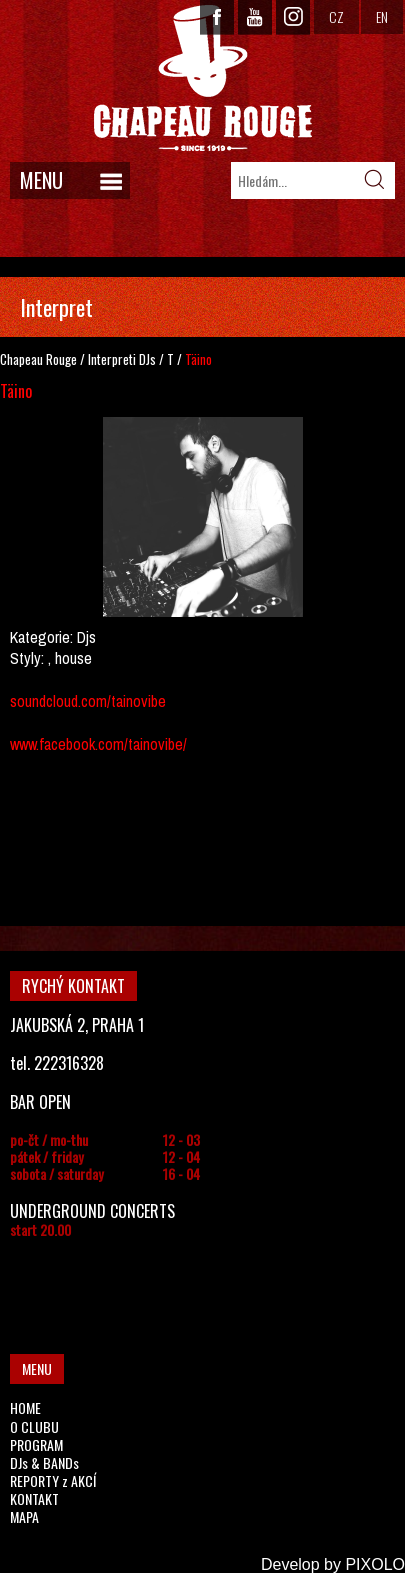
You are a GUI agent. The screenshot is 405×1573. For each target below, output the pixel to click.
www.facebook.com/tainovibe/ (98, 744)
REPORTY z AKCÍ (53, 1480)
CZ (336, 16)
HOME (25, 1407)
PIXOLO (375, 1564)
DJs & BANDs (44, 1462)
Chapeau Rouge (38, 359)
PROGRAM (36, 1444)
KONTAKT (34, 1498)
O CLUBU (34, 1426)
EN (382, 16)
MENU (41, 180)
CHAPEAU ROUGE (203, 78)
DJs (147, 359)
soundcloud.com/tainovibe (88, 701)
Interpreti (112, 359)
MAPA (24, 1516)
